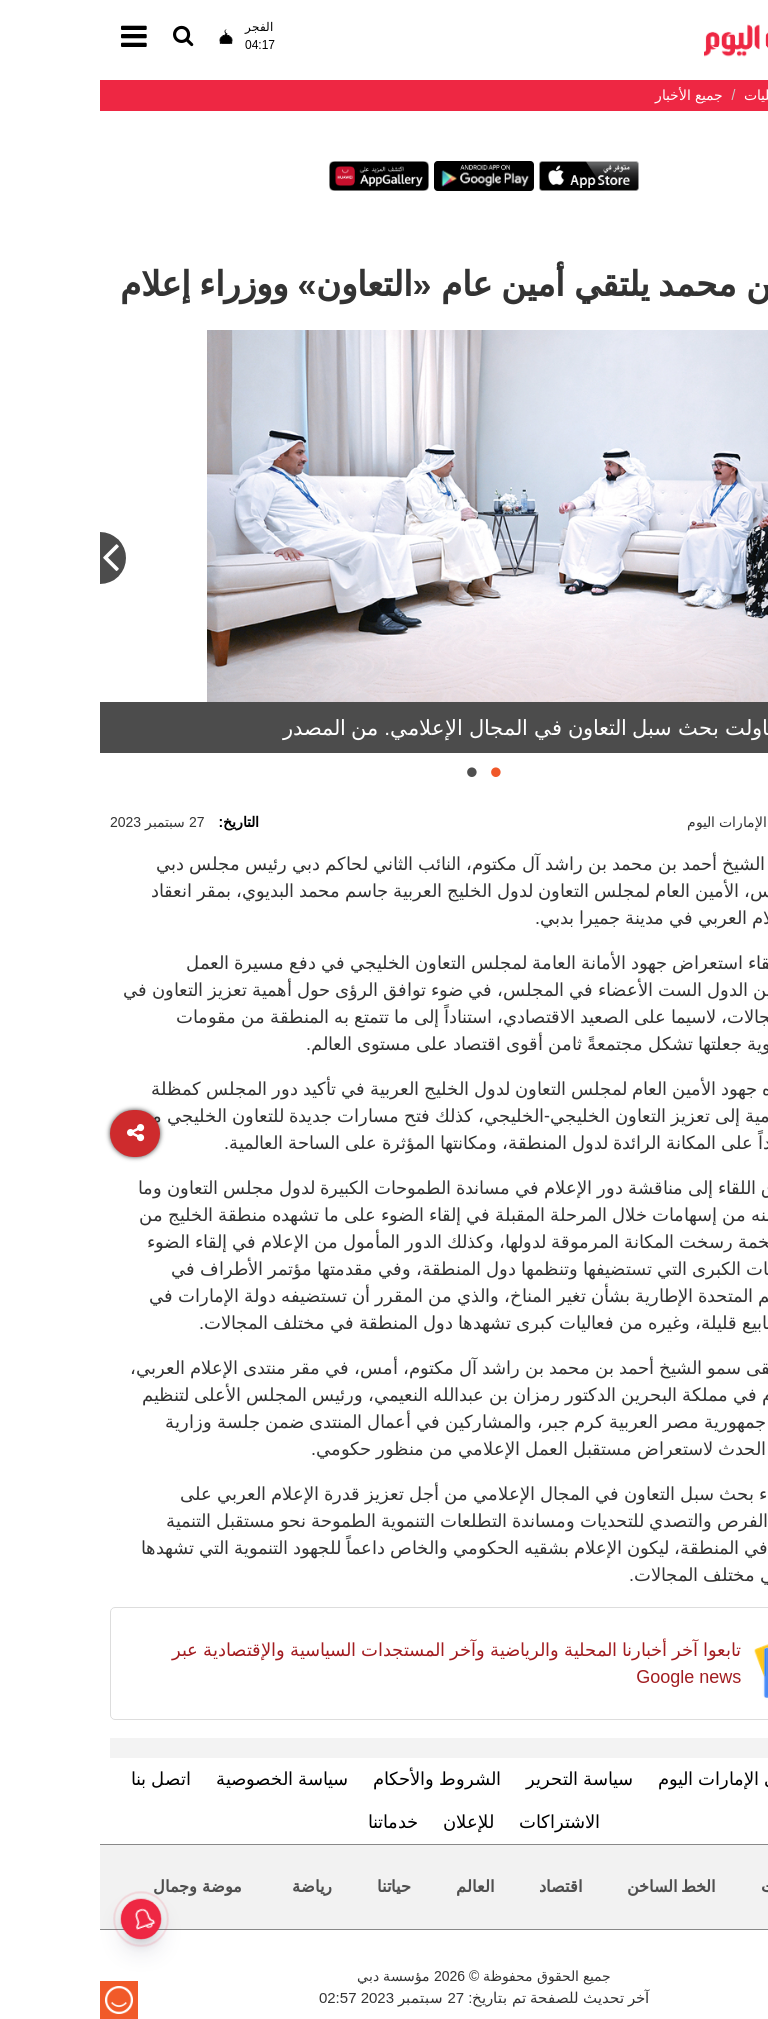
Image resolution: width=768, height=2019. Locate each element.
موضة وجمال (97, 1886)
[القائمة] (83, 37)
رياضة (212, 1886)
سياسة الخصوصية (182, 1779)
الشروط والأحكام (337, 1779)
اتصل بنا (61, 1779)
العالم (375, 1886)
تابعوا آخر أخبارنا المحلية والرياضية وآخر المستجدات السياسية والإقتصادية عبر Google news (356, 1663)
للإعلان (368, 1822)
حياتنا (294, 1886)
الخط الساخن (571, 1886)
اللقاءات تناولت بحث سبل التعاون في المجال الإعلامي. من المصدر (470, 727)
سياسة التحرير (479, 1779)
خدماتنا (293, 1822)
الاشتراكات (459, 1822)
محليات (685, 1886)
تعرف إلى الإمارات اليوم (647, 1779)
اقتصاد (460, 1886)
